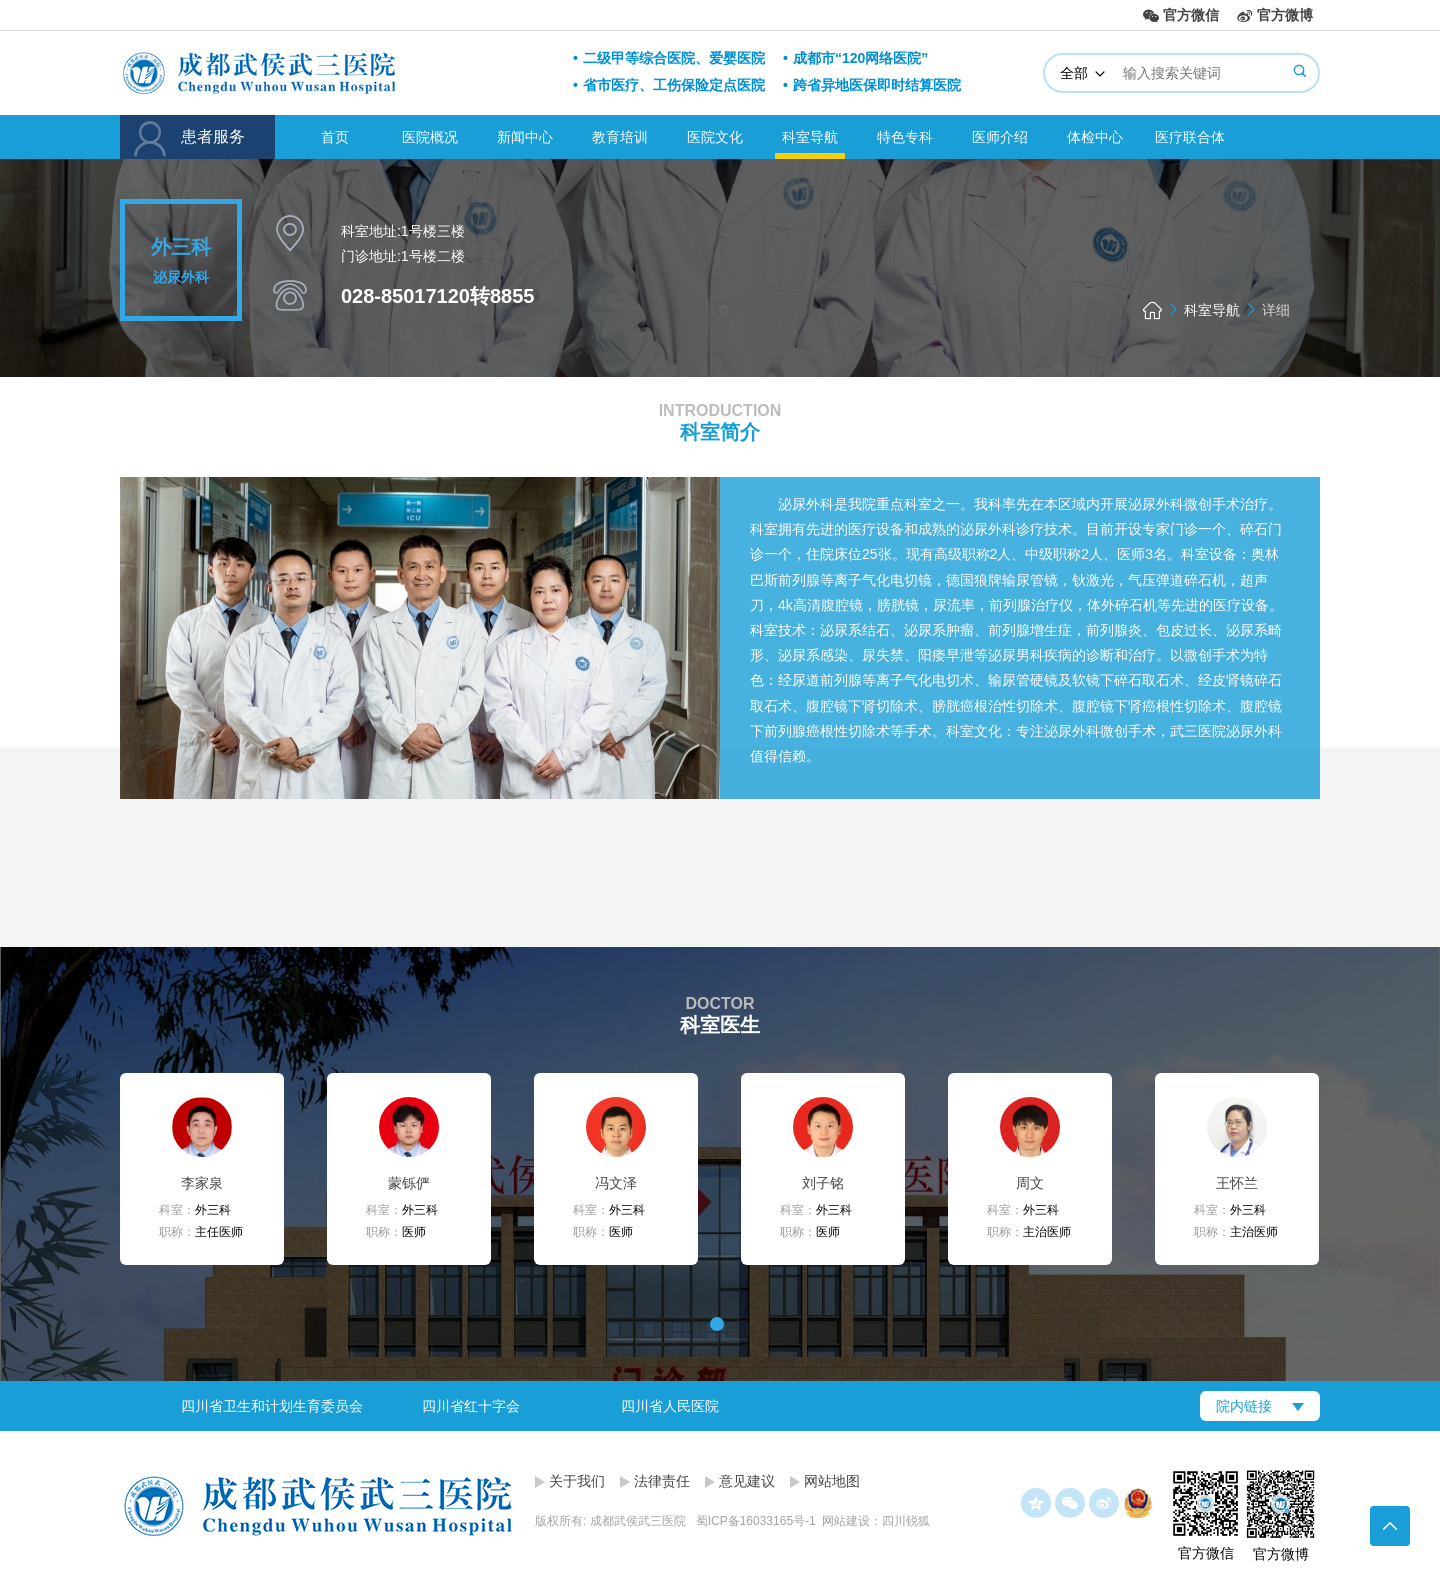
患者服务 (197, 139)
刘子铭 (823, 1183)
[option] (271, 1406)
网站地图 (832, 1481)
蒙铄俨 (409, 1183)
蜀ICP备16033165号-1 (756, 1521)
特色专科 (905, 137)
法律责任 (662, 1481)
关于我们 (577, 1481)
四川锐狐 (906, 1521)
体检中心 (1095, 137)
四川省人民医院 (670, 1406)
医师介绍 (1000, 137)
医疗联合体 (1190, 137)
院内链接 (1244, 1406)
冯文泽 (616, 1183)
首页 (335, 137)
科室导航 (810, 137)
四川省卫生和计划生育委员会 (272, 1406)
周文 (1030, 1183)
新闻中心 (525, 137)
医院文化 (715, 137)
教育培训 (620, 137)
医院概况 (430, 137)
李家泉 (202, 1183)
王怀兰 (1237, 1183)
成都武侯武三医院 (331, 72)
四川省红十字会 (471, 1406)
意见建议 (747, 1481)
